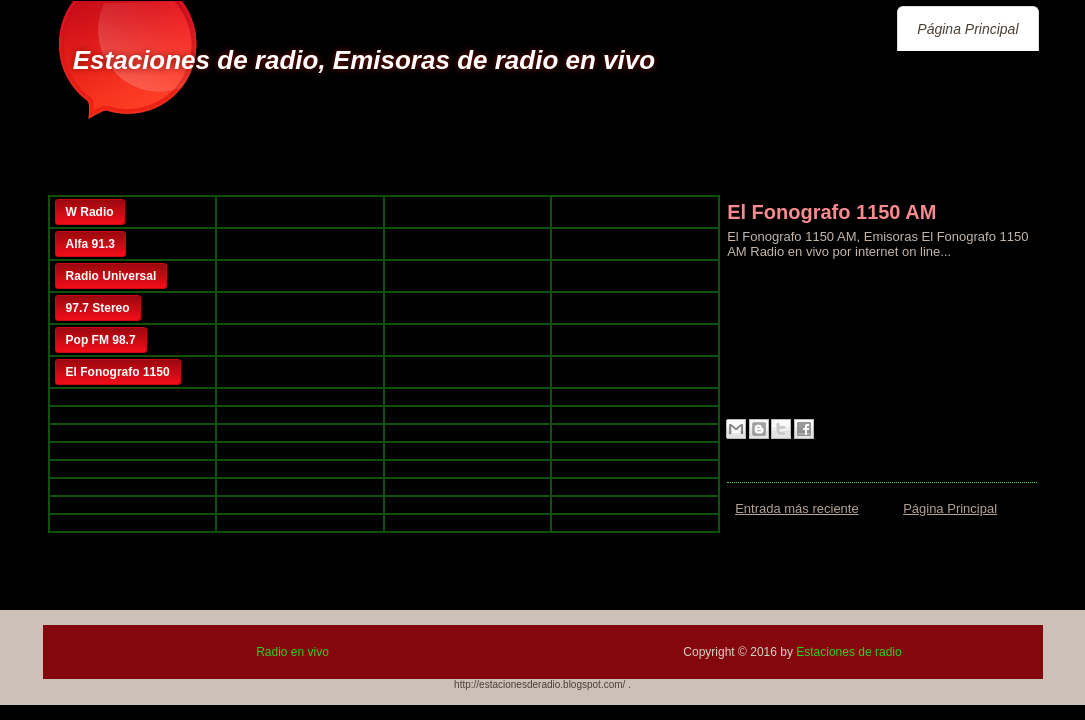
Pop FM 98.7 (101, 340)
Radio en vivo (292, 652)
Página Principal (967, 29)
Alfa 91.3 (90, 244)
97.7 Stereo (98, 308)
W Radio (90, 212)
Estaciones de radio (848, 652)
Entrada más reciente (797, 508)
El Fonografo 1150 (118, 372)
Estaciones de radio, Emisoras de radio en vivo (364, 60)
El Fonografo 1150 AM (831, 212)
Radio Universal (111, 276)
